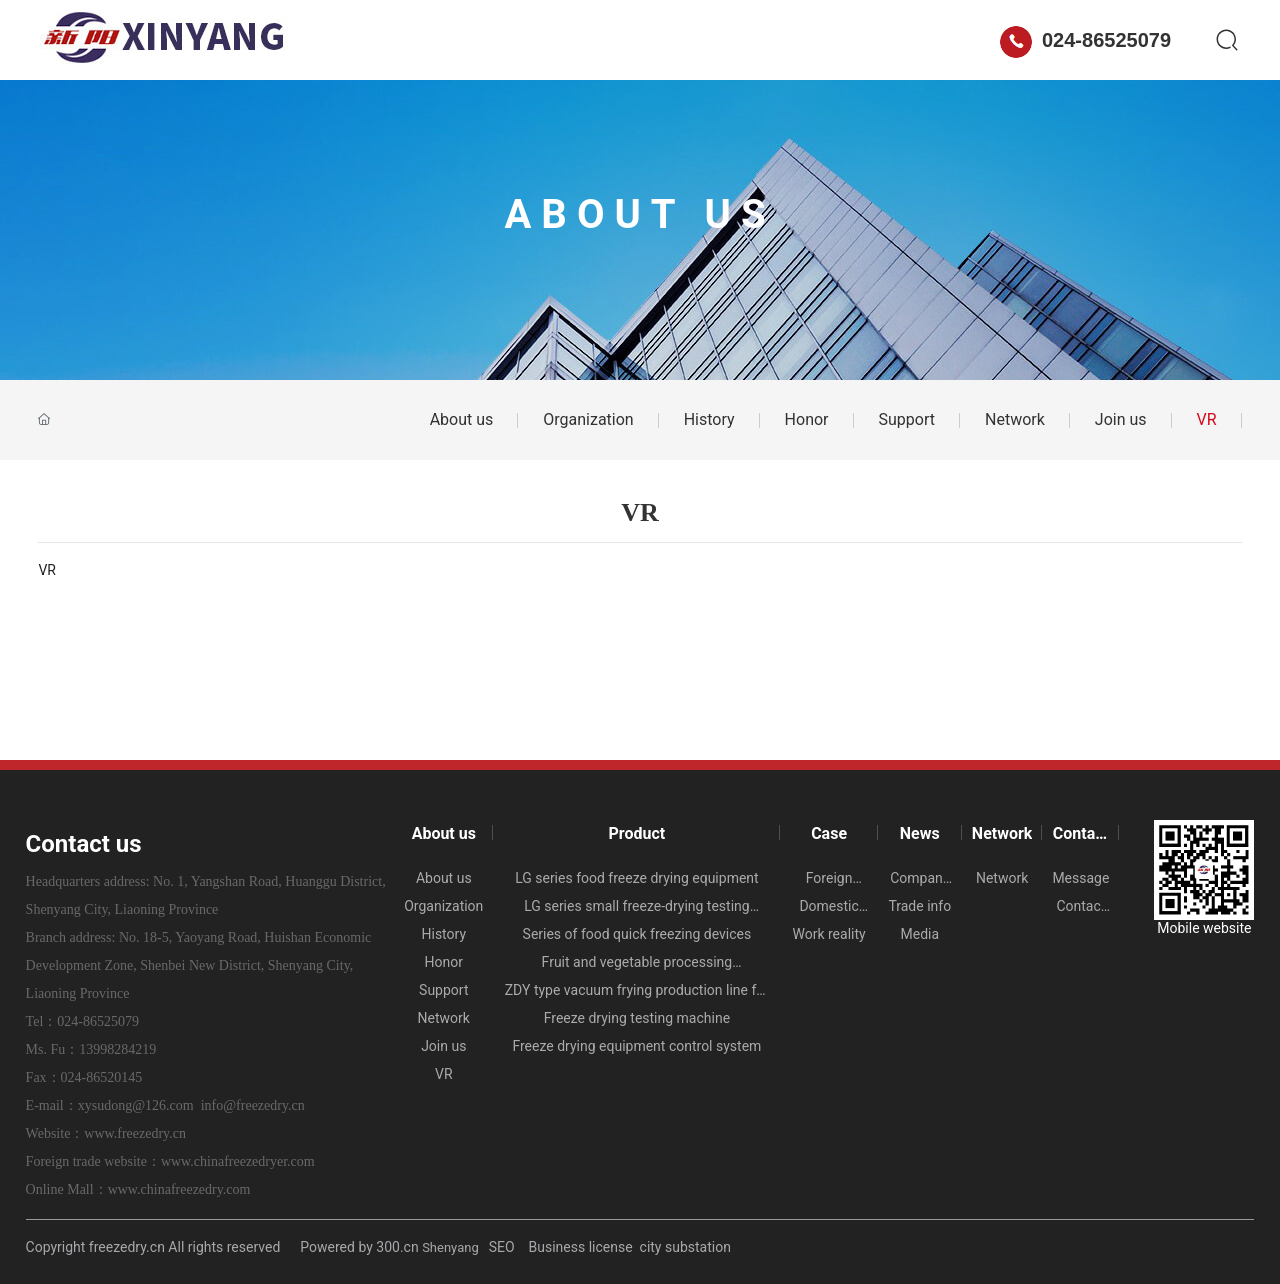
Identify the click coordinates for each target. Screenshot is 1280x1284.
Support (907, 419)
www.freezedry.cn (135, 1133)
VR (1207, 419)
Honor (807, 419)
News (665, 40)
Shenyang (450, 1247)
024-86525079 (1085, 40)
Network (757, 40)
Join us (1121, 419)
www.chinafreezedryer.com (238, 1161)
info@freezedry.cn (253, 1105)
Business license (581, 1247)
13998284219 (117, 1049)
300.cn (397, 1247)
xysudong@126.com (136, 1105)
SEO (503, 1247)
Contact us (868, 40)
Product (498, 40)
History (709, 419)
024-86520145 (102, 1077)
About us (397, 40)
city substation (685, 1247)
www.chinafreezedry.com (179, 1189)
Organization (588, 419)
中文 (964, 40)
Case (586, 40)
